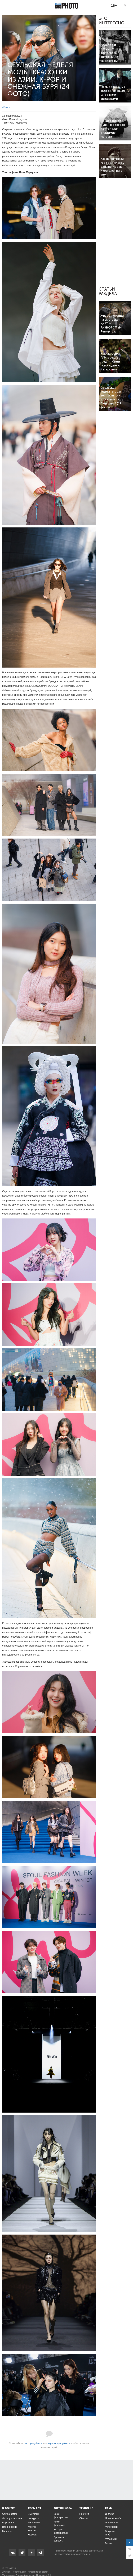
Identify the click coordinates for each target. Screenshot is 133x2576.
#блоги (6, 107)
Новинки (84, 2514)
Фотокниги (111, 2539)
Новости (32, 2534)
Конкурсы (33, 2518)
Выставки (33, 2514)
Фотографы (111, 2526)
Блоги (108, 2543)
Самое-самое (9, 2514)
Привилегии (112, 2522)
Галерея (7, 2531)
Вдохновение (9, 2526)
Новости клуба (113, 2518)
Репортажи (34, 2522)
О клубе (109, 2514)
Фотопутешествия (12, 2518)
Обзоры (83, 2518)
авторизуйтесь (33, 2443)
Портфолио (8, 2522)
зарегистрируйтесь (59, 2443)
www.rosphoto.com (67, 2554)
